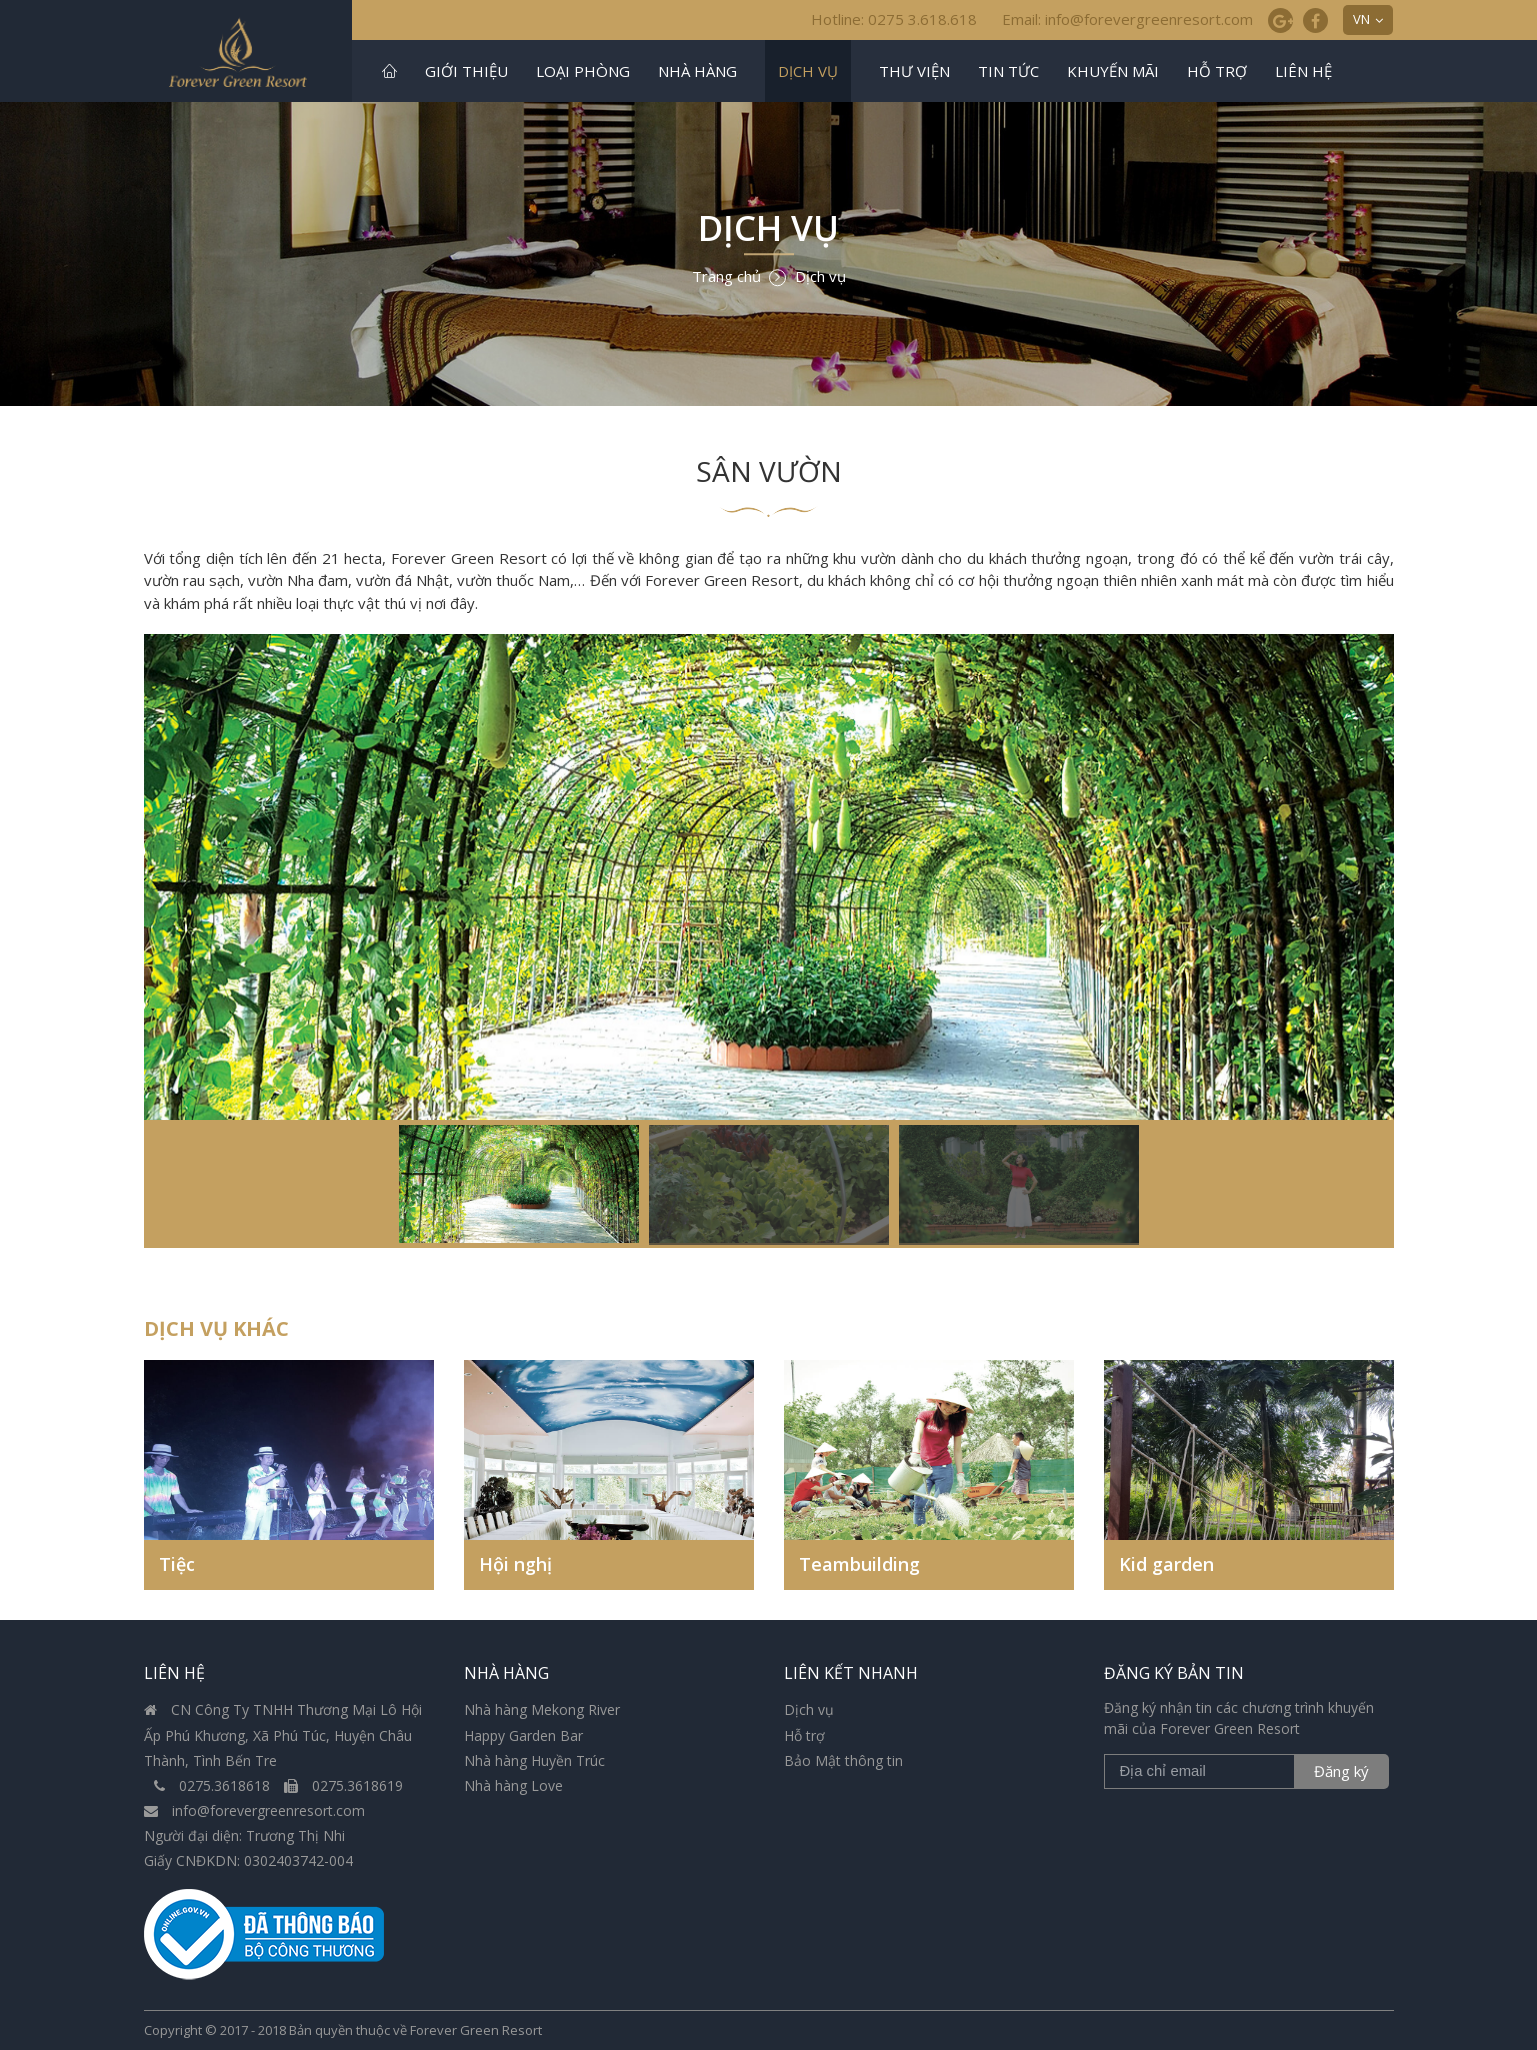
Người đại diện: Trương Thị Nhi (244, 1835)
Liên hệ (1303, 71)
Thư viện (914, 71)
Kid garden (1166, 1564)
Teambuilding (859, 1564)
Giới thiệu (466, 71)
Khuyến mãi (1113, 71)
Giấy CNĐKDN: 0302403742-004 (248, 1860)
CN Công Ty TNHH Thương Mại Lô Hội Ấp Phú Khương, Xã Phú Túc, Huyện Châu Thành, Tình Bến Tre (283, 1734)
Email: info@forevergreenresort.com (1127, 19)
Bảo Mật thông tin (843, 1760)
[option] (769, 940)
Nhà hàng (697, 71)
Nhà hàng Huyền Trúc (534, 1760)
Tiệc (177, 1564)
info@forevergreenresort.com (254, 1810)
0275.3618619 (343, 1785)
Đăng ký (1341, 1771)
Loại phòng (583, 71)
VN (1361, 19)
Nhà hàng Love (513, 1785)
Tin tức (1008, 71)
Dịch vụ (808, 71)
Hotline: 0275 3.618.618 (894, 19)
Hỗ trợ (1217, 71)
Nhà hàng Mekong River (542, 1709)
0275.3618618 (214, 1785)
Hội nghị (515, 1564)
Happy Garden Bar (523, 1735)
